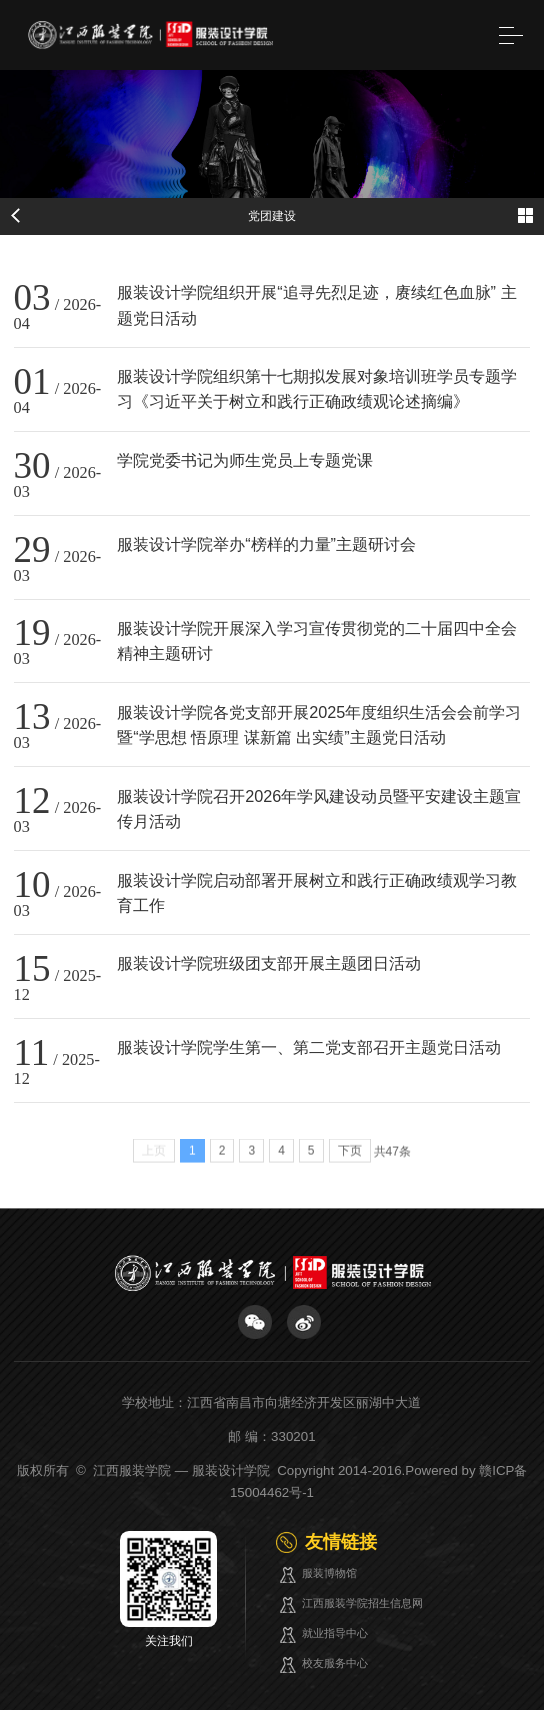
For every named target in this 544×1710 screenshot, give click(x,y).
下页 (350, 1156)
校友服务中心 (335, 1663)
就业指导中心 (335, 1633)
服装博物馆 (329, 1573)
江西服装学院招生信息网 (362, 1603)
